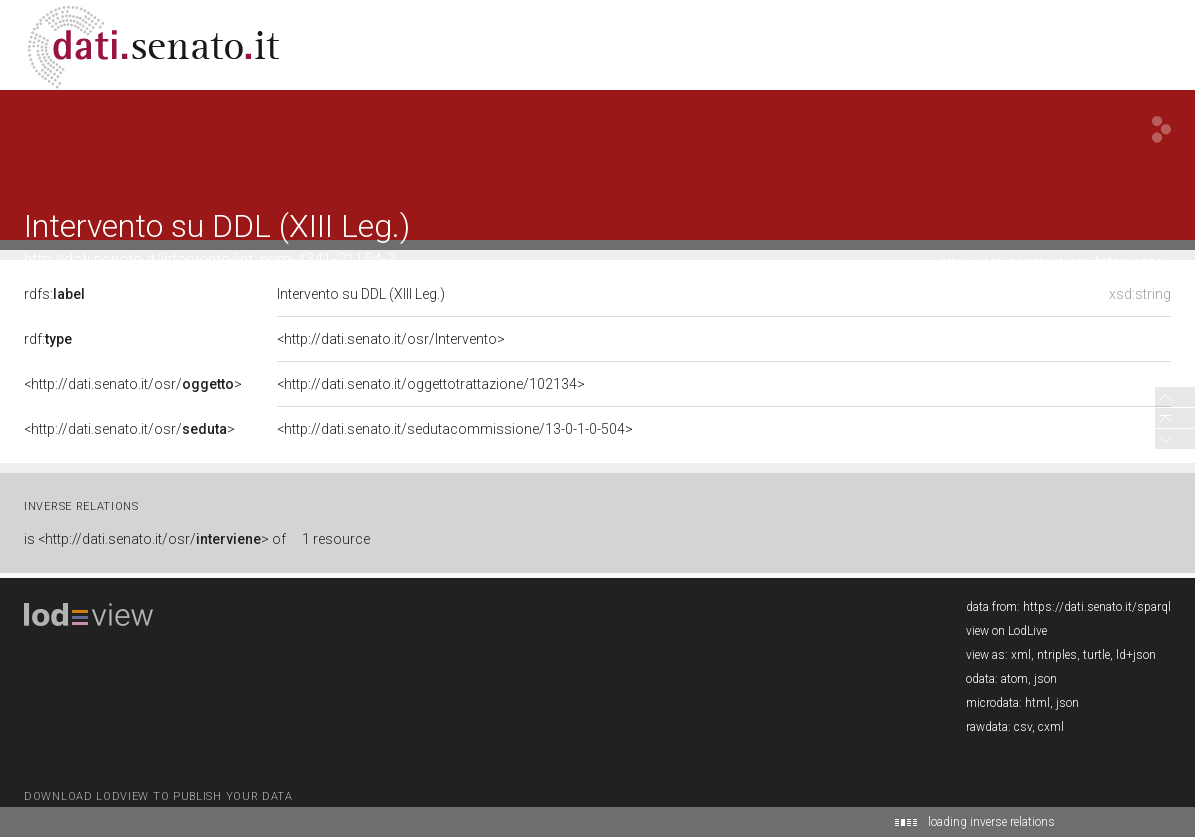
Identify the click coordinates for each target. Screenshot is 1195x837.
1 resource (336, 539)
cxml (1051, 727)
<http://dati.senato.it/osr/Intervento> (385, 339)
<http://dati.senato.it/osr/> (1051, 261)
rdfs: (54, 294)
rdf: (48, 339)
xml (1021, 655)
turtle (1096, 655)
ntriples (1057, 655)
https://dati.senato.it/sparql (1097, 607)
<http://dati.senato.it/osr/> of (162, 539)
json (1045, 679)
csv (1023, 727)
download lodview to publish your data (158, 796)
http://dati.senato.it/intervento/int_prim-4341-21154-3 (210, 259)
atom (1014, 679)
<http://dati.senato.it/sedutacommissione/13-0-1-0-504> (449, 429)
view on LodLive (1006, 631)
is (155, 539)
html (1037, 703)
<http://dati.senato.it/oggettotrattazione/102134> (425, 384)
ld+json (1136, 655)
